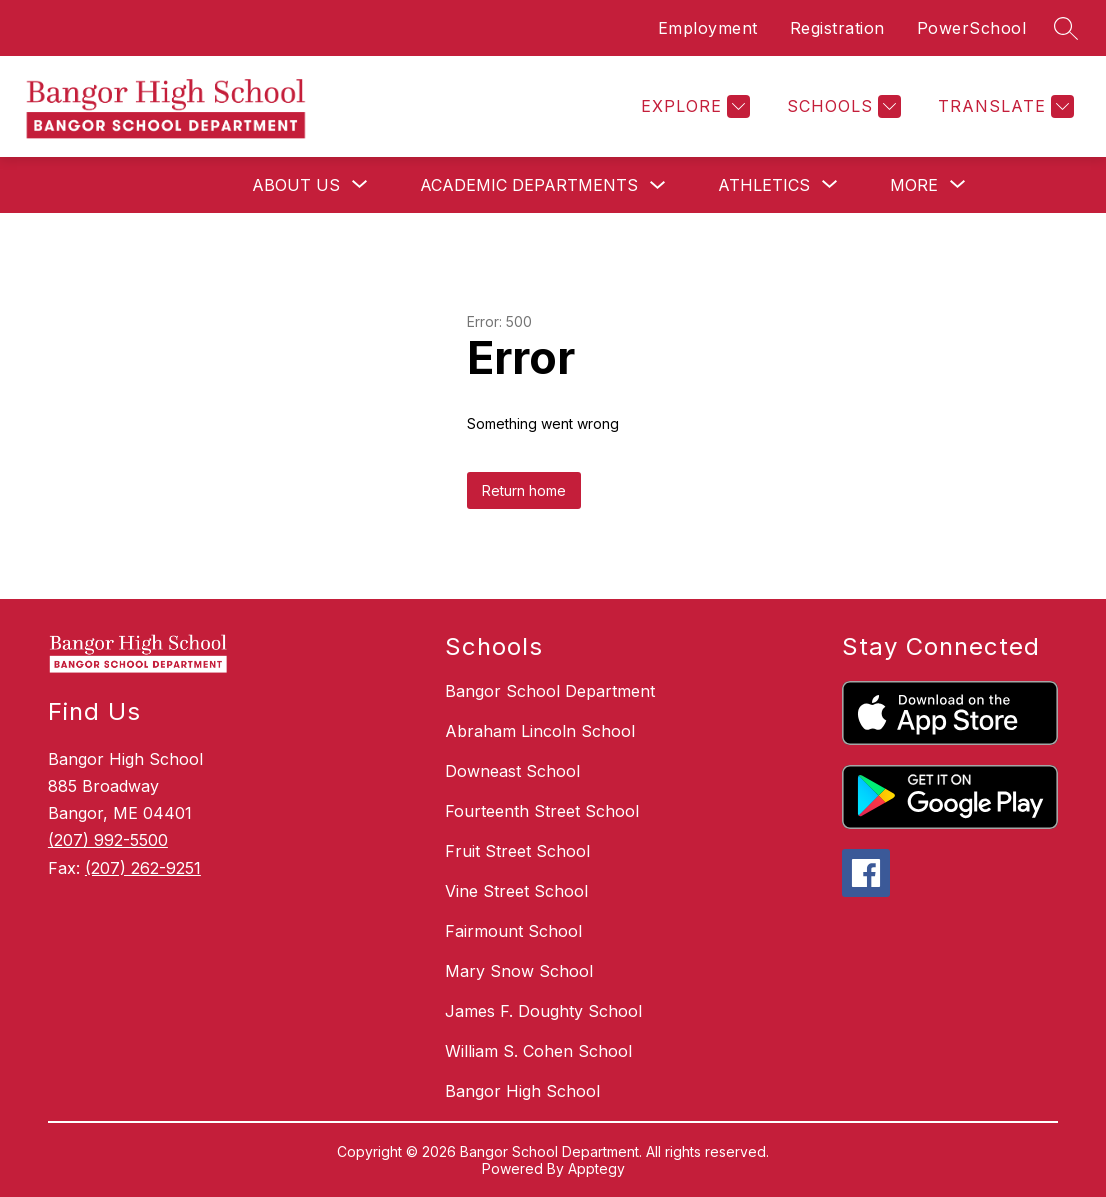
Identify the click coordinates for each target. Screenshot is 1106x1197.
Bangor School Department (550, 691)
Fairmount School (513, 931)
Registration (837, 28)
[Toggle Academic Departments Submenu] (658, 185)
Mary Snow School (519, 971)
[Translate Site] (1003, 106)
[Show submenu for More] (914, 185)
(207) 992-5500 (108, 840)
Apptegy (596, 1168)
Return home (524, 490)
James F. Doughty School (543, 1011)
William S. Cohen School (538, 1051)
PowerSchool (972, 28)
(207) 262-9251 (143, 868)
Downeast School (512, 771)
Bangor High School (522, 1091)
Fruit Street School (517, 851)
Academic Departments (529, 185)
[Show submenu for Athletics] (764, 185)
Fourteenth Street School (542, 811)
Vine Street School (516, 891)
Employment (708, 28)
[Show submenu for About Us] (296, 185)
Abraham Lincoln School (540, 731)
